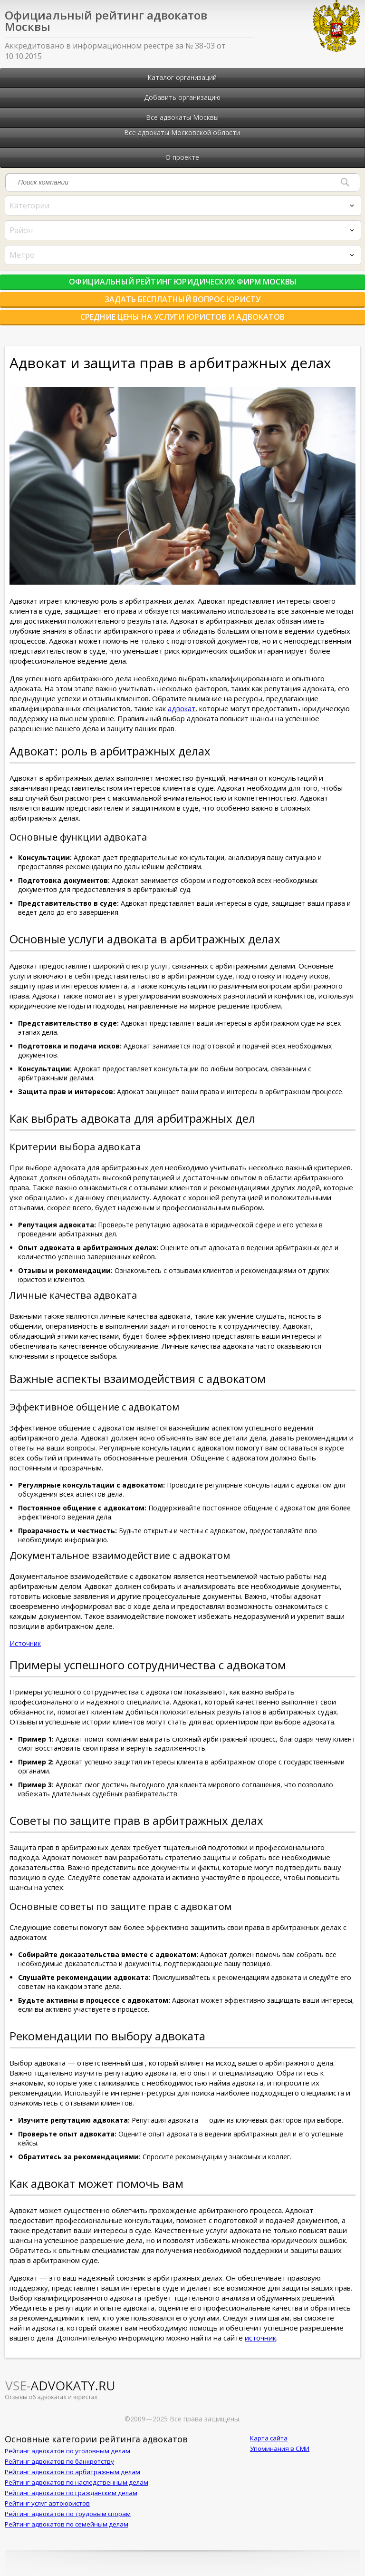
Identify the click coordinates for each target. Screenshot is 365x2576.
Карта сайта (269, 2438)
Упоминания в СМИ (279, 2448)
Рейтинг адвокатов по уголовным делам (67, 2451)
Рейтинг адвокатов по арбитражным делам (72, 2472)
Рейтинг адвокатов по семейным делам (66, 2524)
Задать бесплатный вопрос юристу (182, 299)
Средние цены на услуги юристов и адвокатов (182, 317)
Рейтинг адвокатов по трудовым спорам (68, 2513)
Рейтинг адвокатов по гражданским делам (71, 2492)
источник (260, 2337)
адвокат (181, 708)
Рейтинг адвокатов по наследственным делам (76, 2482)
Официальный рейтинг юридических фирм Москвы (183, 281)
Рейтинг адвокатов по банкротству (59, 2461)
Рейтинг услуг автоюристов (47, 2503)
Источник (25, 1643)
